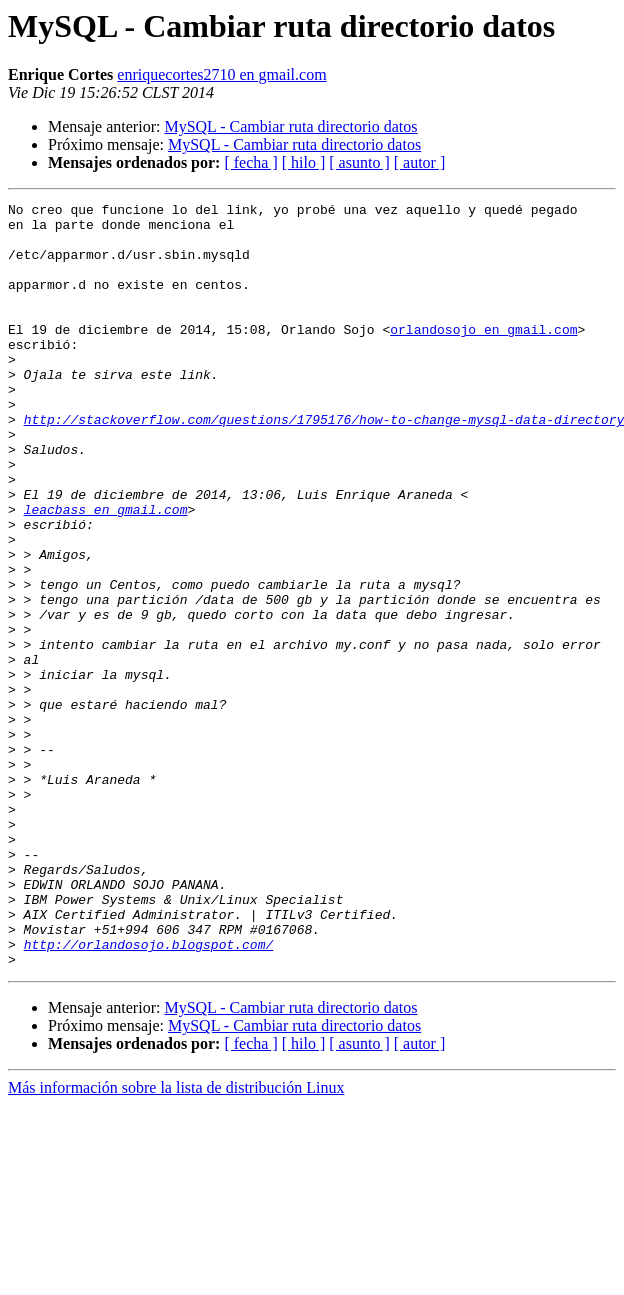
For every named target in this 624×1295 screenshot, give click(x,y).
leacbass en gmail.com (106, 572)
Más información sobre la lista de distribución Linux (176, 1240)
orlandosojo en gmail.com (483, 356)
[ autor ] (420, 162)
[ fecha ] (250, 162)
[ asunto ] (359, 162)
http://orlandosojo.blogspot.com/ (149, 1094)
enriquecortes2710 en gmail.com (221, 74)
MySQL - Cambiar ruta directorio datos (290, 126)
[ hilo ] (304, 162)
